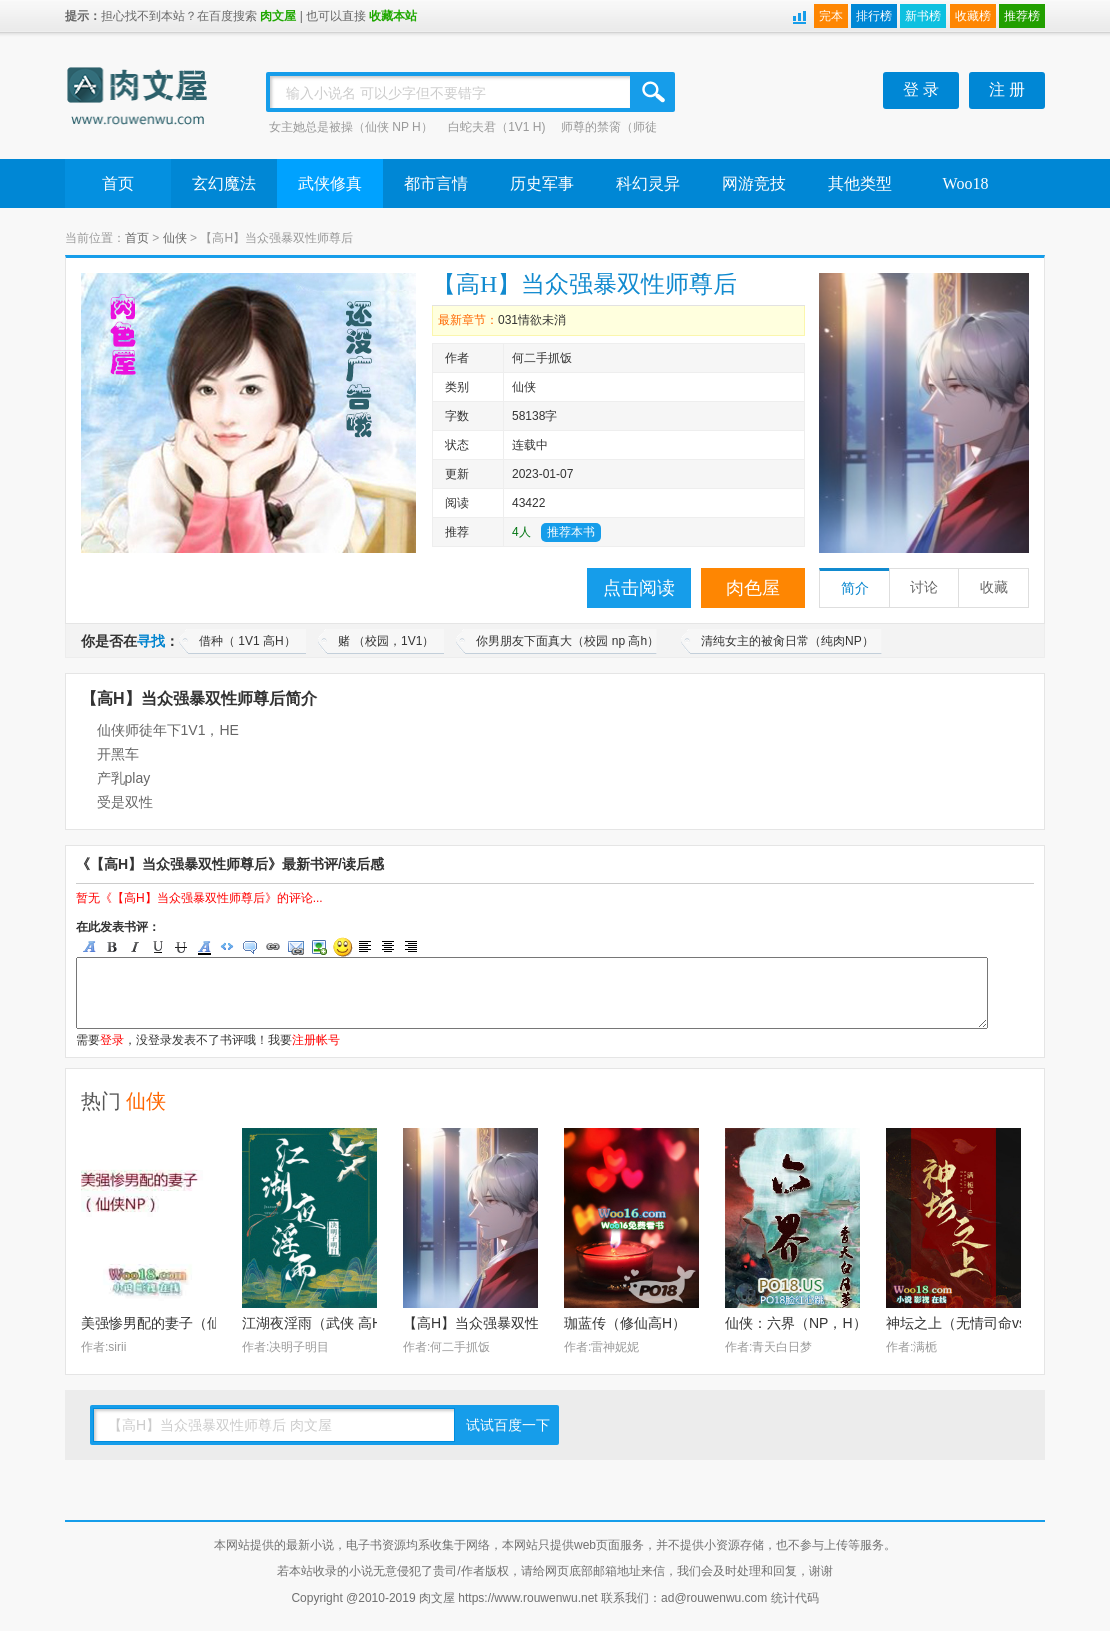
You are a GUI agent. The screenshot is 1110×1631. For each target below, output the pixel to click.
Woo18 (966, 183)
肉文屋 (278, 16)
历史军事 (542, 183)
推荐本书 (571, 532)
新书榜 (923, 16)
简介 (855, 588)
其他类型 (860, 183)
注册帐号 (316, 1040)
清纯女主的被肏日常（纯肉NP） (787, 641)
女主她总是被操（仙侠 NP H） (351, 127)
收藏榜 (973, 16)
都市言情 (436, 183)
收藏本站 (393, 16)
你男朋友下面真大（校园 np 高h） (567, 641)
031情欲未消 (532, 320)
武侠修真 (330, 183)
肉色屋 (753, 588)
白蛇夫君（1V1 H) (496, 127)
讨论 (924, 587)
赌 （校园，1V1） (386, 641)
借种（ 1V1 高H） (247, 641)
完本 (831, 16)
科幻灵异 (648, 183)
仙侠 (175, 238)
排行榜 (874, 16)
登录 (112, 1040)
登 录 (921, 89)
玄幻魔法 (224, 183)
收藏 (994, 587)
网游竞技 (754, 183)
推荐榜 (1022, 16)
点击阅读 (639, 588)
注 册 (1007, 89)
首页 (118, 183)
